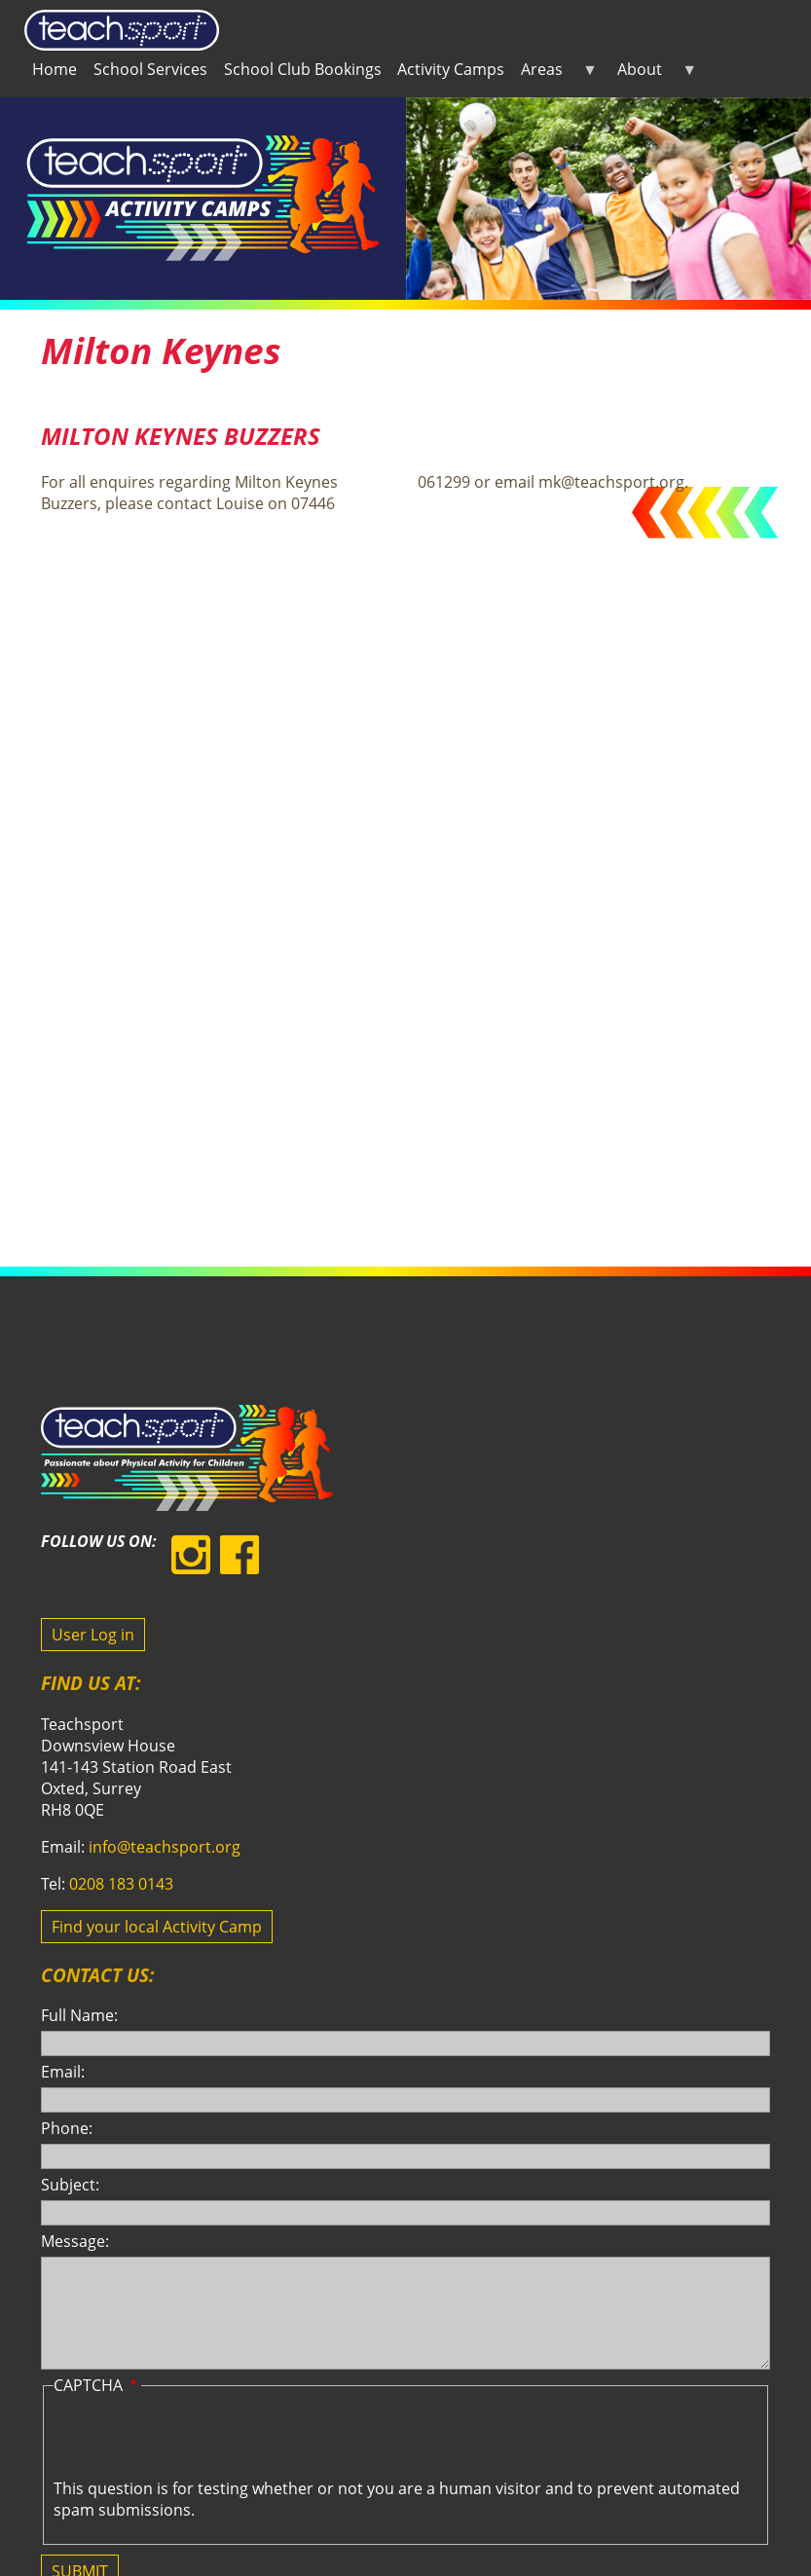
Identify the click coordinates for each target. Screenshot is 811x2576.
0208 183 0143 (121, 1884)
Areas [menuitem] (555, 73)
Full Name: (79, 2015)
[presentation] (202, 2440)
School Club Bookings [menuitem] (303, 69)
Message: (75, 2241)
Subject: (70, 2184)
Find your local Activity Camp (157, 1926)
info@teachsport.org (164, 1847)
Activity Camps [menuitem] (450, 69)
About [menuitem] (653, 73)
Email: (63, 2071)
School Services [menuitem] (150, 69)
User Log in (93, 1634)
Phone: (66, 2128)
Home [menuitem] (54, 69)
